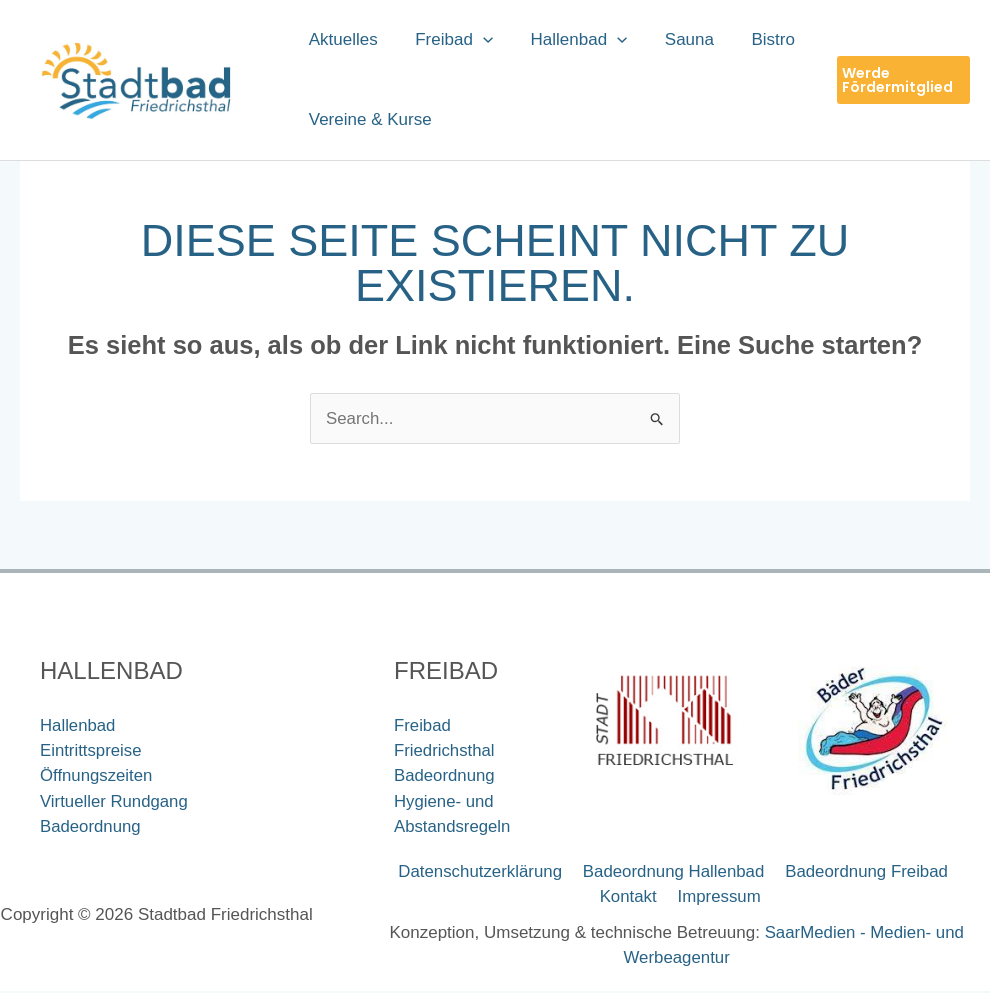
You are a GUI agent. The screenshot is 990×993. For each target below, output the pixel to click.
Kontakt (631, 898)
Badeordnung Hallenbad (672, 873)
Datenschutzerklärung (481, 873)
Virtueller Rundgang (115, 802)
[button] (478, 40)
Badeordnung (91, 827)
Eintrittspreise (91, 751)
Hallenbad (78, 725)
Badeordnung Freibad (864, 873)
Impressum (718, 898)
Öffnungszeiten (97, 776)
